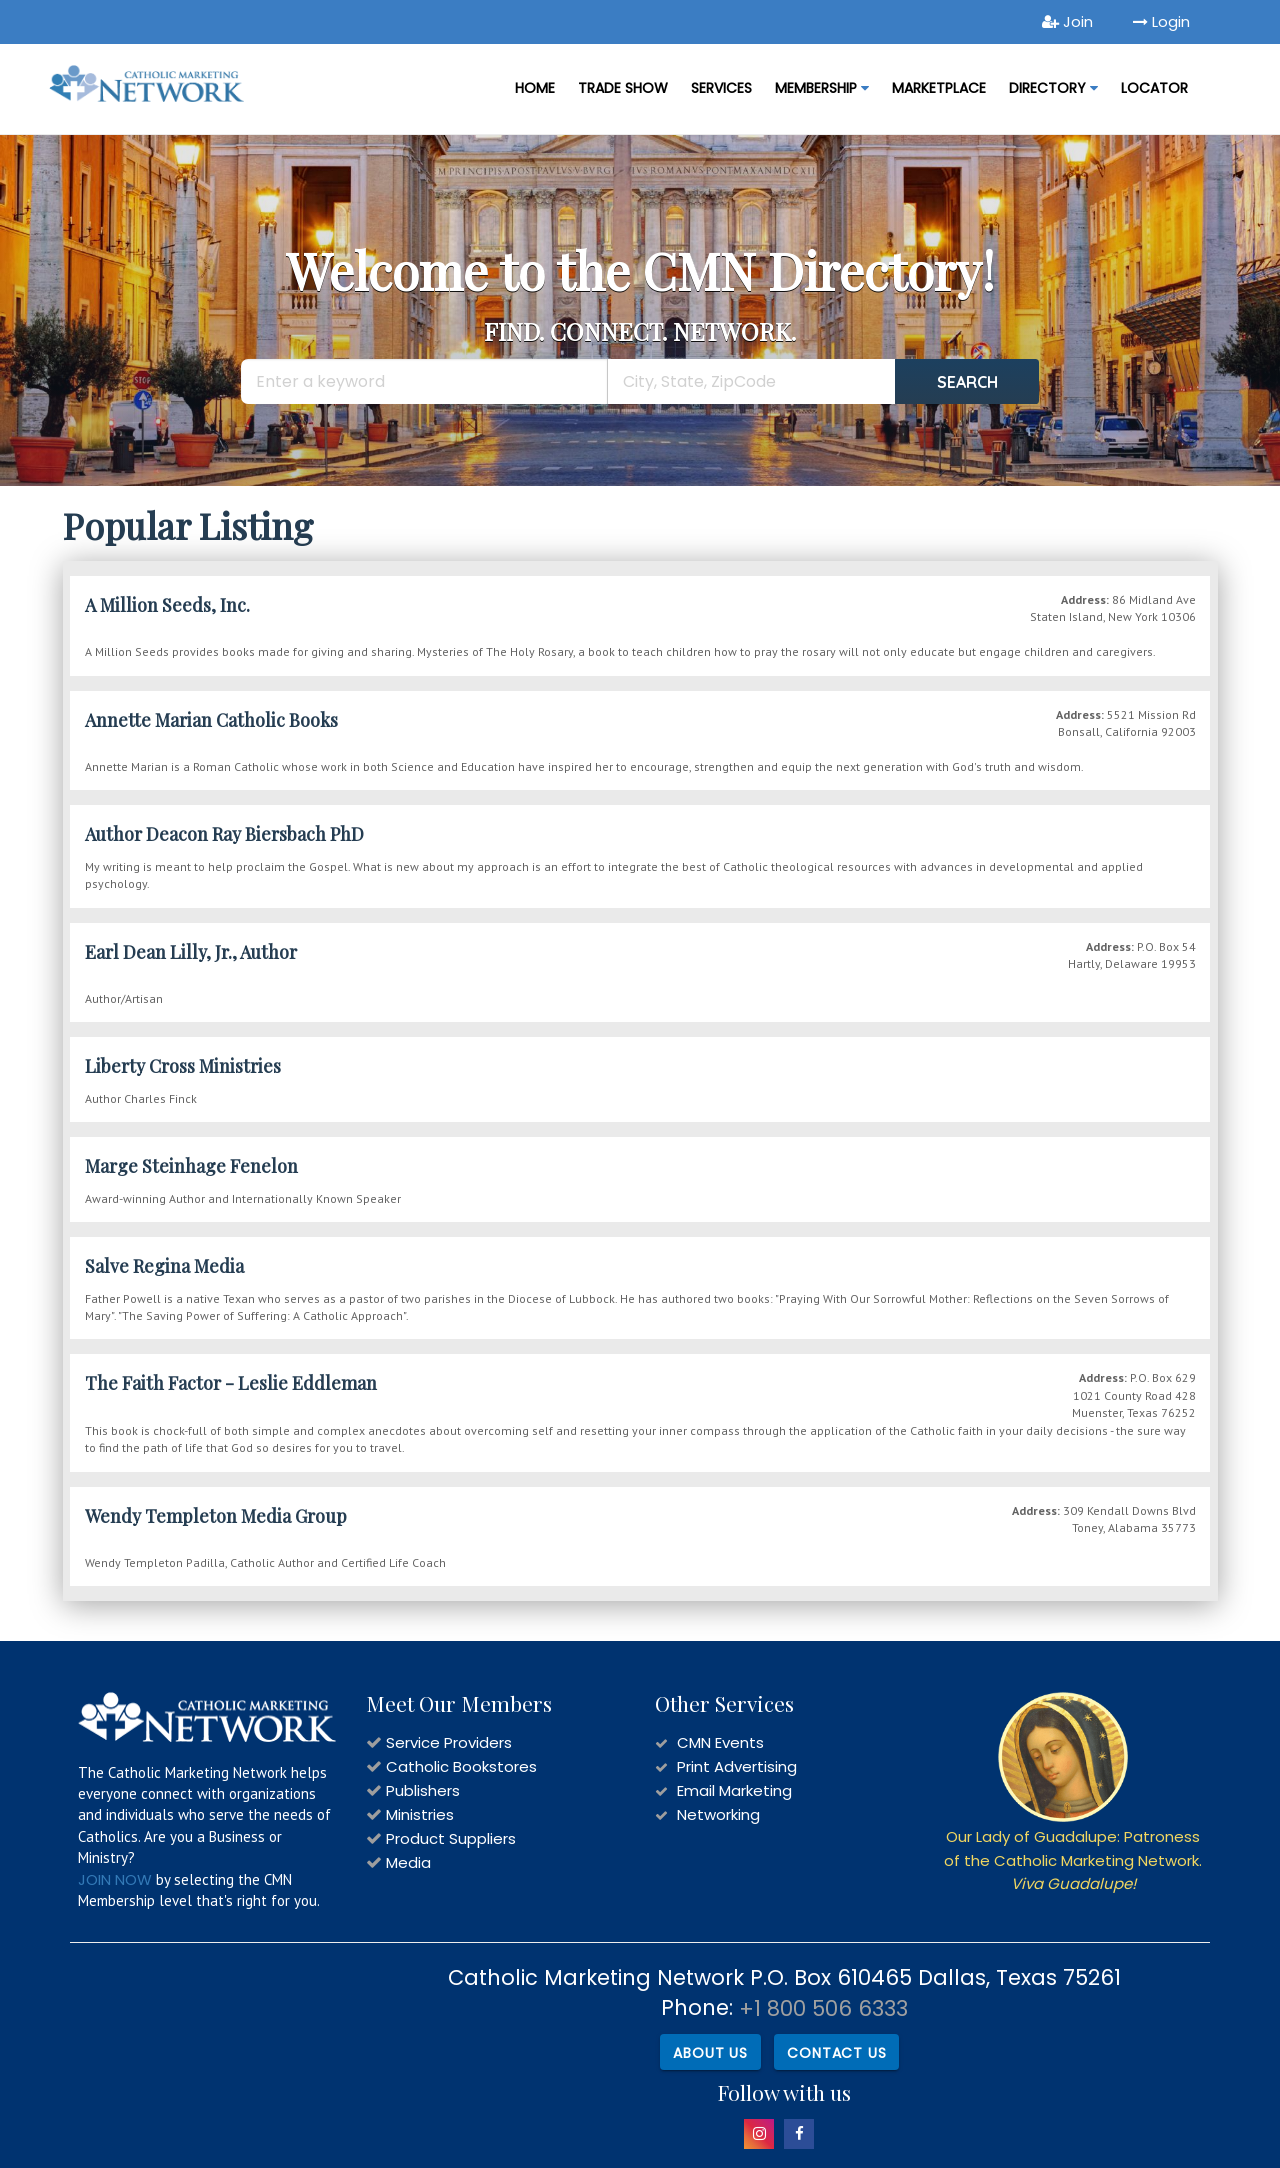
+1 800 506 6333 (823, 2008)
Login (1161, 21)
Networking (718, 1814)
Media (408, 1862)
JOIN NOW (115, 1879)
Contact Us (836, 2053)
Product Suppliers (451, 1838)
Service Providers (449, 1742)
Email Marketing (734, 1790)
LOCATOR (1154, 88)
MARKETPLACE (939, 88)
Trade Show (623, 88)
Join (1067, 21)
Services (721, 88)
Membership (822, 88)
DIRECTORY (1053, 88)
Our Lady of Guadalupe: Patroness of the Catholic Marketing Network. (1073, 1860)
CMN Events (720, 1742)
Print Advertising (737, 1766)
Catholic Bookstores (461, 1766)
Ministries (420, 1814)
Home (535, 88)
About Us (710, 2053)
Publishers (423, 1790)
